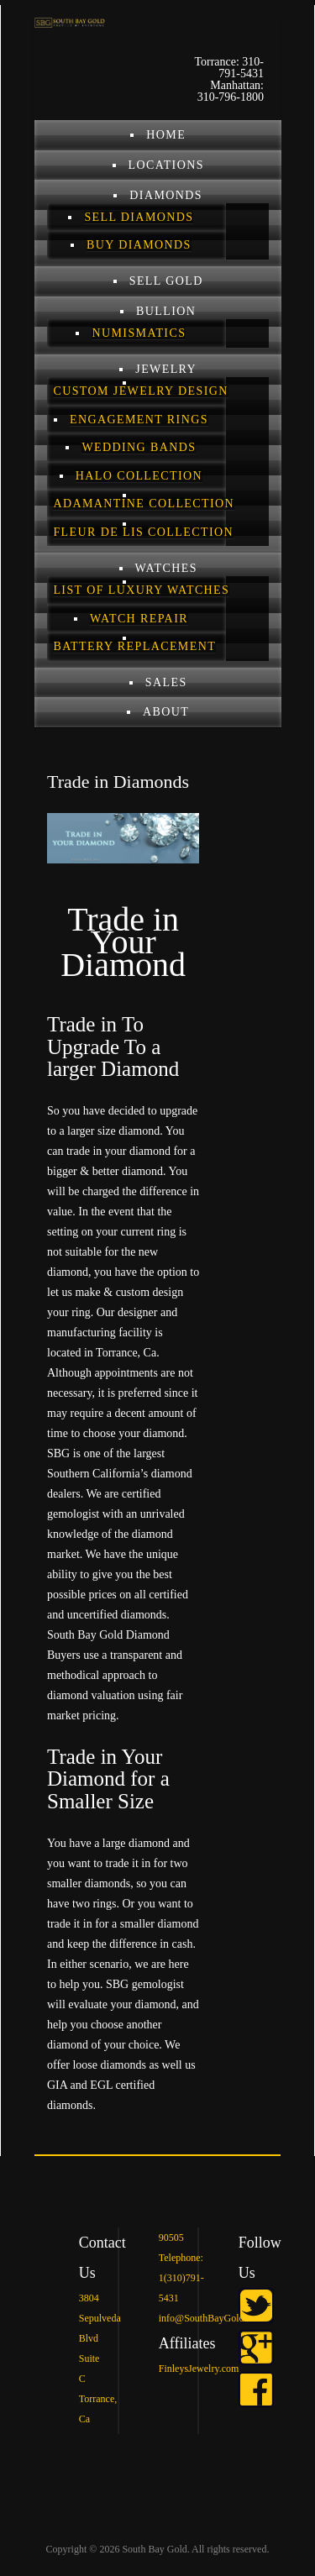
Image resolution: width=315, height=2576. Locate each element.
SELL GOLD (166, 281)
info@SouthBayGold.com (211, 2318)
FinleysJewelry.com (199, 2368)
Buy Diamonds (139, 245)
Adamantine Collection (143, 503)
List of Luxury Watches (141, 590)
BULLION (166, 311)
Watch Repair (139, 618)
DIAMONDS (165, 195)
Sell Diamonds (138, 217)
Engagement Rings (139, 419)
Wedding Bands (138, 447)
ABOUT (166, 712)
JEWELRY (166, 369)
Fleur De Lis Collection (143, 532)
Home (166, 135)
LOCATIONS (166, 165)
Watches (166, 568)
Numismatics (139, 333)
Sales (166, 682)
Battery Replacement (134, 646)
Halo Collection (139, 476)
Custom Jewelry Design (140, 391)
